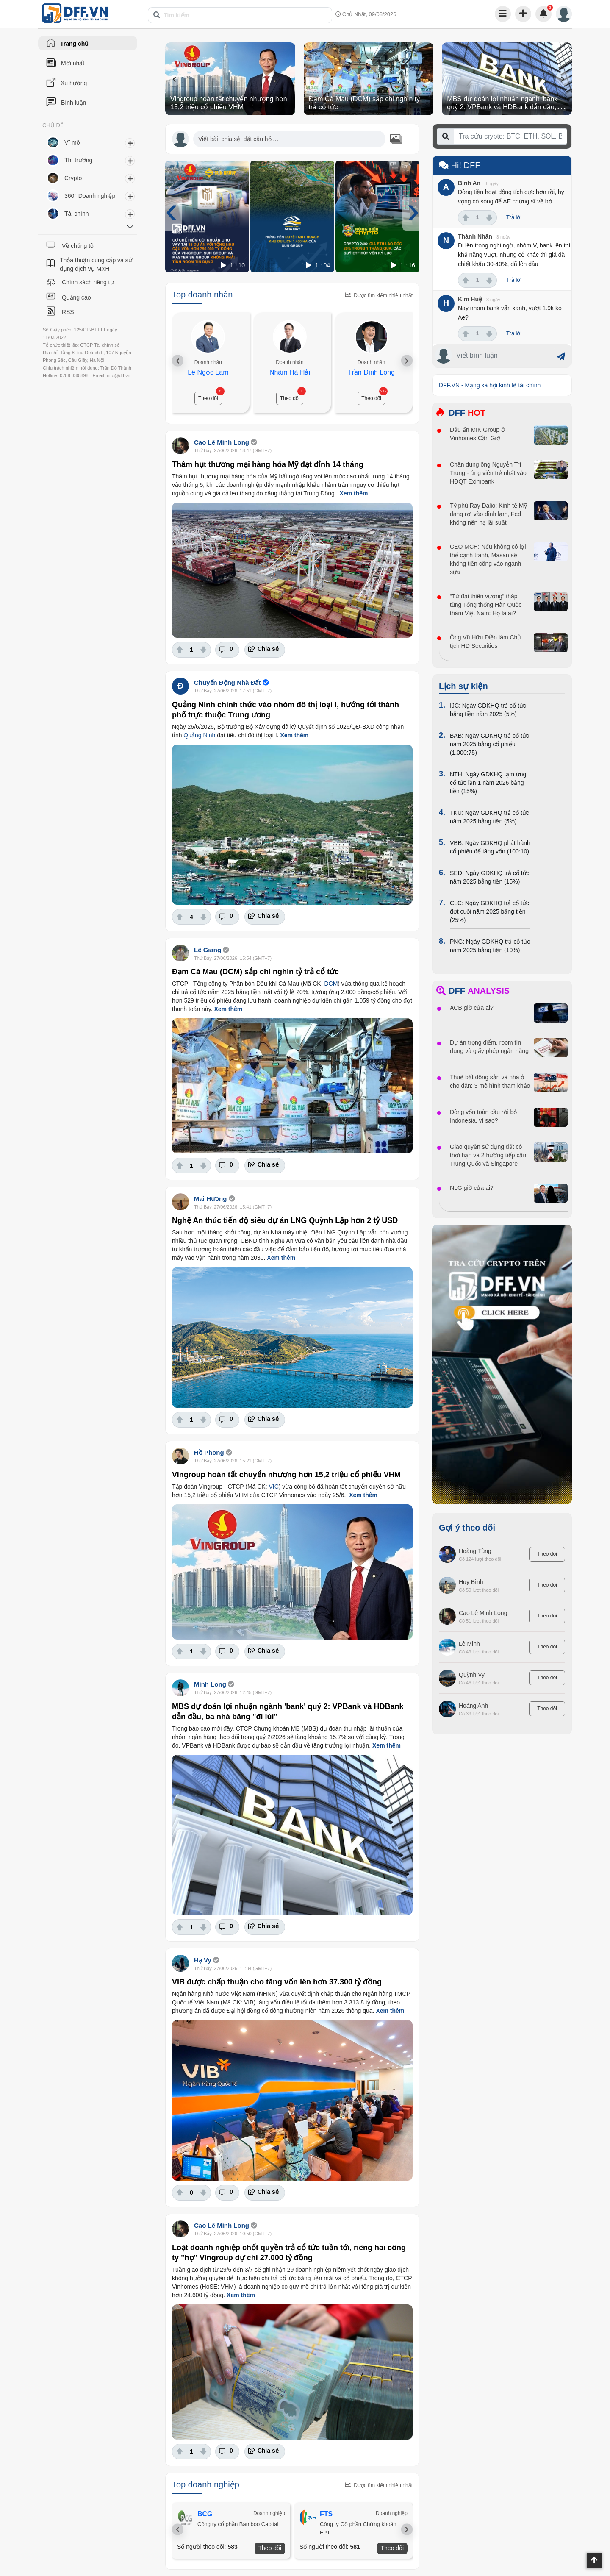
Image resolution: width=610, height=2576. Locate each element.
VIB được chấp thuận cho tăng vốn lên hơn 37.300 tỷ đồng (277, 1982)
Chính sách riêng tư (88, 282)
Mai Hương (210, 1198)
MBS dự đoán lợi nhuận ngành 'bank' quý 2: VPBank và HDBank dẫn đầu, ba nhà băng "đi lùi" (506, 107)
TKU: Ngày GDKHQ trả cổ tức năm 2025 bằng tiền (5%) (489, 817)
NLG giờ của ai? (472, 1187)
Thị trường (78, 160)
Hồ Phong (209, 1452)
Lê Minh (469, 1643)
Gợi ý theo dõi (467, 1527)
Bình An (469, 183)
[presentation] (174, 79)
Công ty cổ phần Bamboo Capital (237, 2524)
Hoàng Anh (473, 1705)
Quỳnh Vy (472, 1674)
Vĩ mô (72, 142)
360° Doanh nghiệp (89, 195)
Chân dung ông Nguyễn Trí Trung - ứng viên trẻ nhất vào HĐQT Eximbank (488, 473)
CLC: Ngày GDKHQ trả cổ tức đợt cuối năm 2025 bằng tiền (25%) (489, 911)
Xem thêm (353, 493)
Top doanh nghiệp (205, 2484)
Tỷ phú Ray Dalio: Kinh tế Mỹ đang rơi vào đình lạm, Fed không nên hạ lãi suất (488, 514)
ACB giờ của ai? (472, 1007)
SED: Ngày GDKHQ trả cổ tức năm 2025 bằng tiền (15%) (490, 877)
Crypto (73, 178)
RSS (68, 311)
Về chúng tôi (78, 245)
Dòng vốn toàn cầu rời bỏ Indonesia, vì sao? (483, 1116)
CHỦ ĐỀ (52, 125)
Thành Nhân (475, 236)
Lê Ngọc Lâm (208, 372)
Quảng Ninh (199, 735)
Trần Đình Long (371, 372)
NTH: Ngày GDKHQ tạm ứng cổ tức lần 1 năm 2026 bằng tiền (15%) (488, 783)
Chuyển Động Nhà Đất (227, 682)
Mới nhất (72, 63)
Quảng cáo (76, 297)
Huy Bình (471, 1581)
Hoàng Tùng (475, 1551)
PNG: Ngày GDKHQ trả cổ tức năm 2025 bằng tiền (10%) (490, 945)
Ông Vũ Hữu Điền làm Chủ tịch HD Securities (485, 641)
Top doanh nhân (202, 294)
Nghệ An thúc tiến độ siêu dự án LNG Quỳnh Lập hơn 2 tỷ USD (285, 1220)
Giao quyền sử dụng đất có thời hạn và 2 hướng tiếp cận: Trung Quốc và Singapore (489, 1155)
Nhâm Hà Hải (289, 372)
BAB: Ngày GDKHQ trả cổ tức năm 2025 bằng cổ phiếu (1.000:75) (489, 744)
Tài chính (76, 213)
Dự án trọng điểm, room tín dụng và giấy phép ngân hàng (489, 1046)
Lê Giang (208, 949)
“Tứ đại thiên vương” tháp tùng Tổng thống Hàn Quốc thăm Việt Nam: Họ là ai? (485, 605)
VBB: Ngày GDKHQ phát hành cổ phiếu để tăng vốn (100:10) (490, 847)
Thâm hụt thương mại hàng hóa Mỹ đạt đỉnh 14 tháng (267, 464)
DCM (331, 983)
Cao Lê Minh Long (221, 442)
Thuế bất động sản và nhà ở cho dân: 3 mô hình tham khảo (490, 1081)
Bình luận (73, 102)
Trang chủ (74, 43)
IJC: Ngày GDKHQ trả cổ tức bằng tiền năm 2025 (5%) (488, 709)
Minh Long (210, 1684)
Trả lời (513, 217)
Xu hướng (74, 83)
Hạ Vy (202, 1960)
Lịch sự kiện (463, 686)
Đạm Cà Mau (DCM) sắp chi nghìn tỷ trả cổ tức (255, 971)
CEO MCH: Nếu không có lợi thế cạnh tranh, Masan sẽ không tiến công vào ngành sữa (488, 559)
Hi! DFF (459, 165)
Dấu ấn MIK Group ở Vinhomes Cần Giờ (477, 434)
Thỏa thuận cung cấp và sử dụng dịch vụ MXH (96, 264)
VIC (273, 1486)
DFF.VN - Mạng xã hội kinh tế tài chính (490, 385)
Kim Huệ (470, 299)
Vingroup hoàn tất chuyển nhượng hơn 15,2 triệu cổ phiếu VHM (286, 1474)
